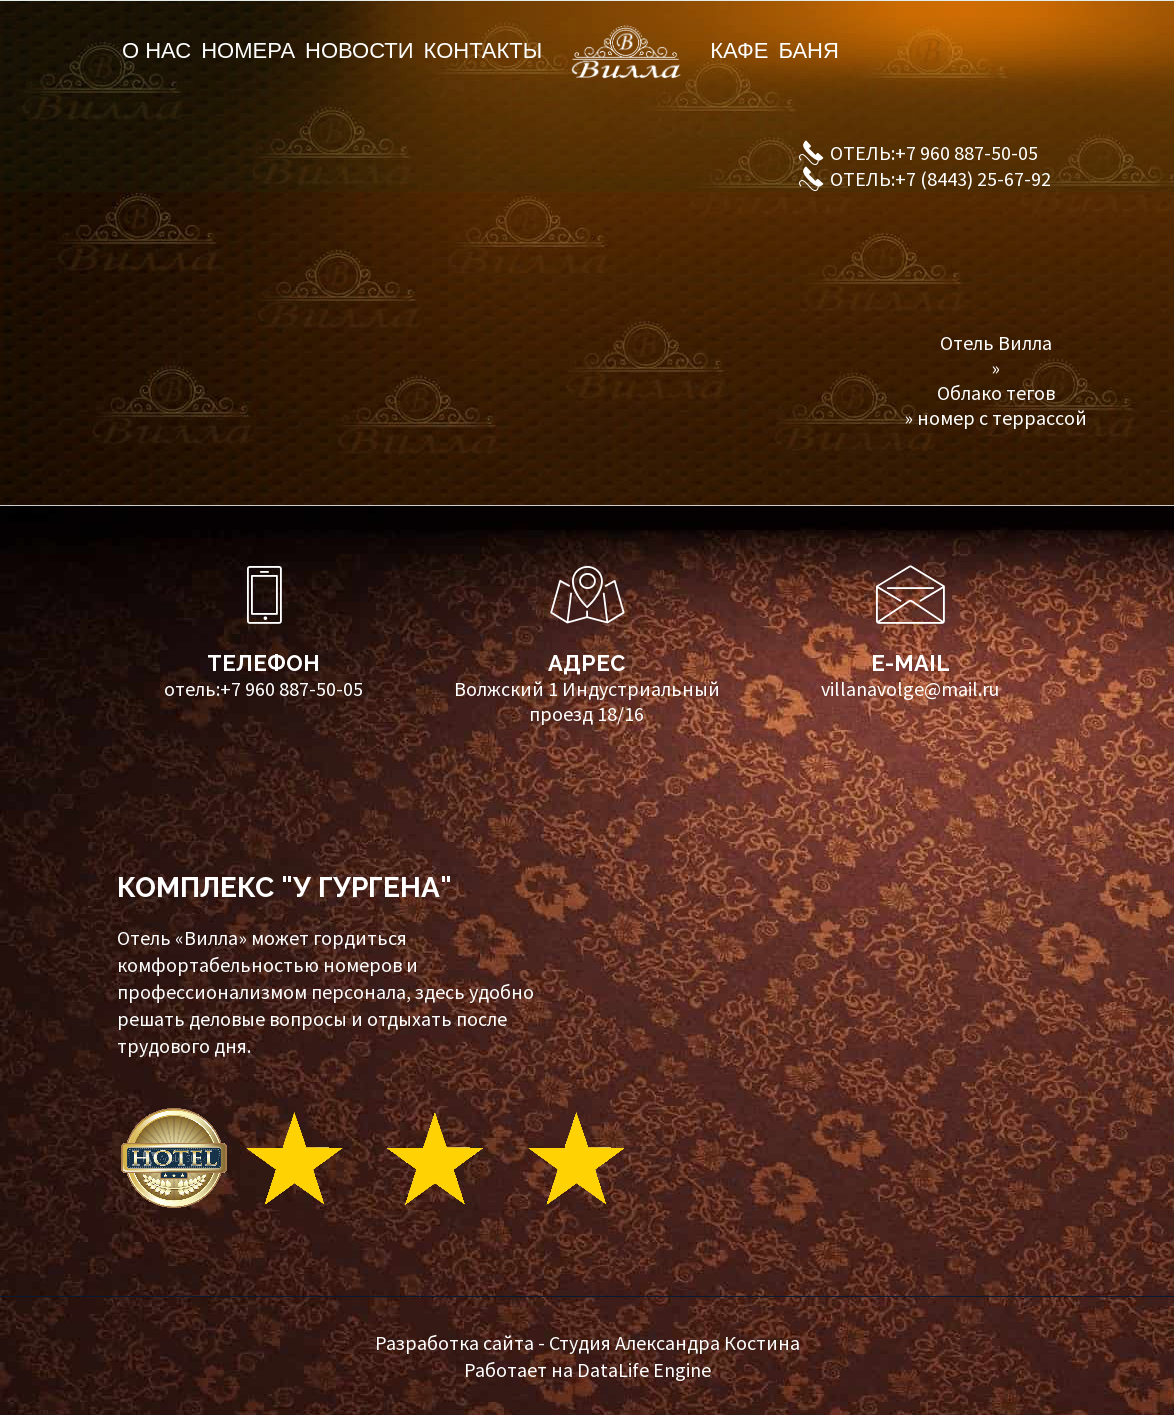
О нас (156, 50)
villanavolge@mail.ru (910, 688)
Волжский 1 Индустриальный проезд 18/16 (587, 701)
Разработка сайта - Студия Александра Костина (587, 1342)
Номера (248, 50)
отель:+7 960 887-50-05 (263, 688)
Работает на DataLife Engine (587, 1369)
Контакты (483, 50)
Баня (808, 50)
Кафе (739, 50)
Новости (359, 50)
